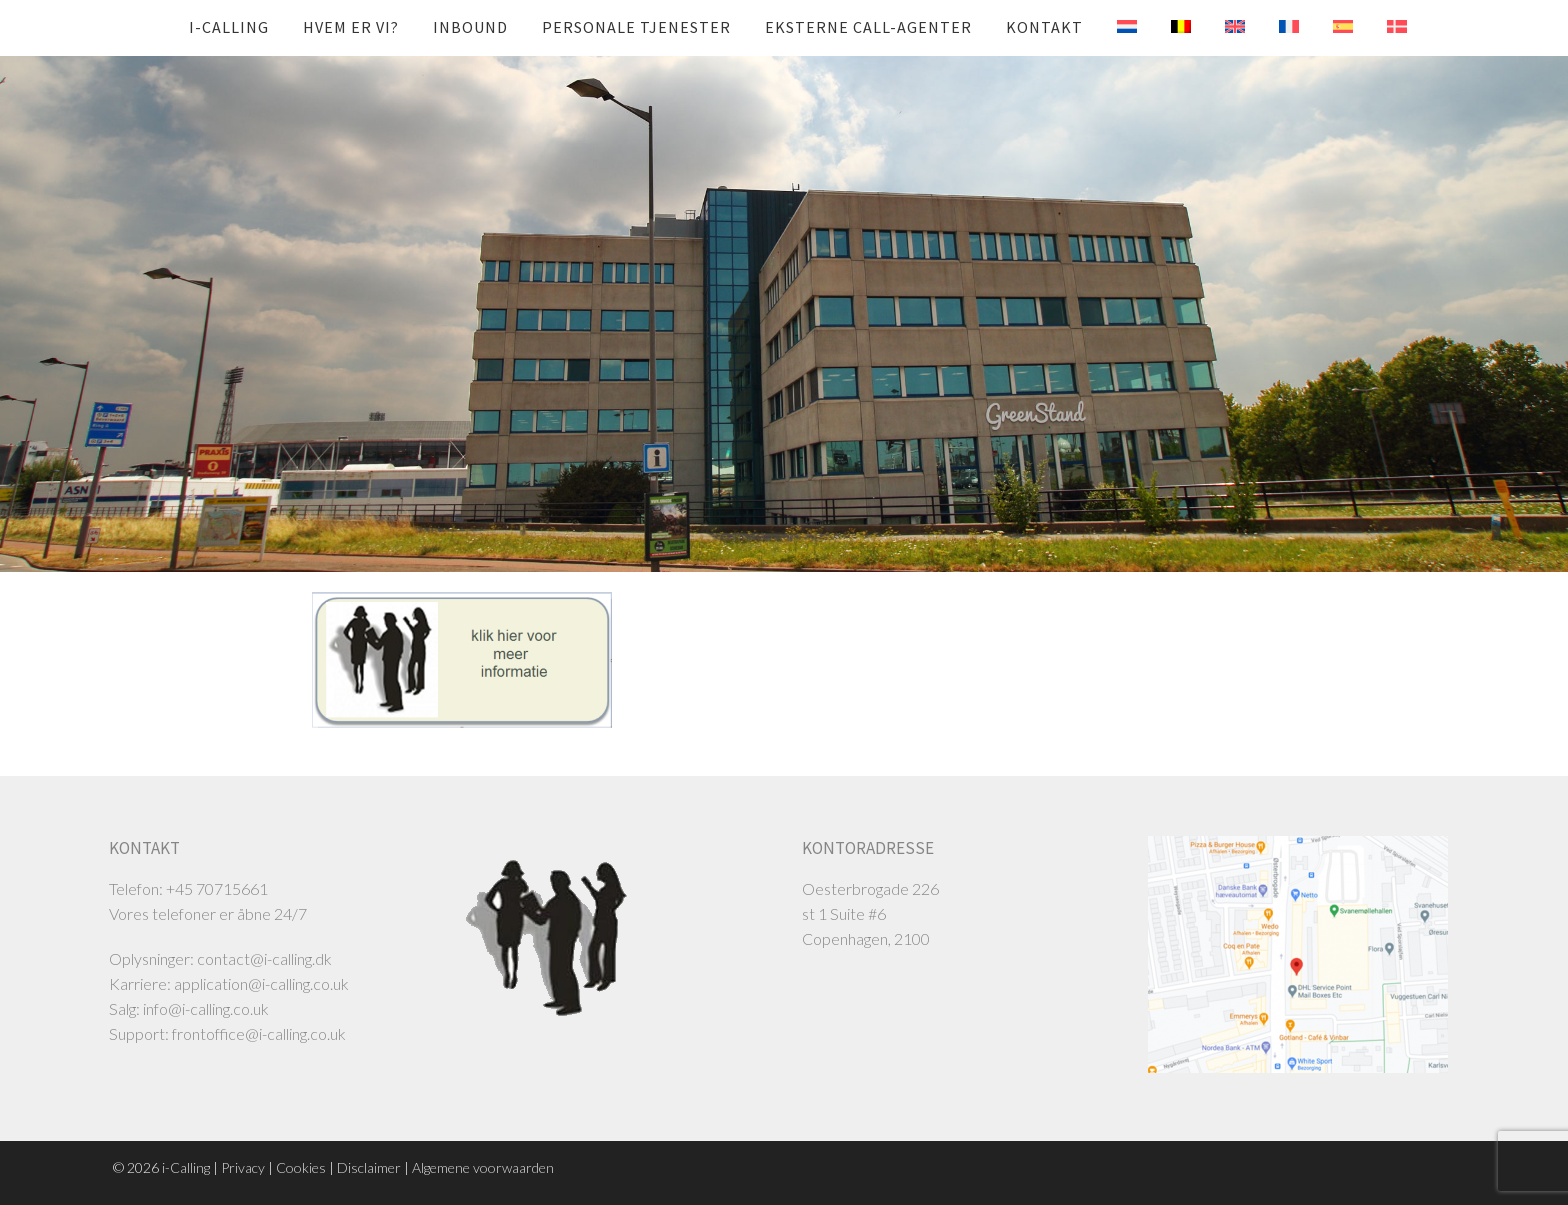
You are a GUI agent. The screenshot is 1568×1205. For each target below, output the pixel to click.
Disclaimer (369, 1167)
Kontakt (1044, 27)
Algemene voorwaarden (483, 1167)
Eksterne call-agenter (868, 27)
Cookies (301, 1167)
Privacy (243, 1167)
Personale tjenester (636, 27)
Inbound (470, 27)
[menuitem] (1112, 27)
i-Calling (229, 27)
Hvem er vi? (351, 27)
